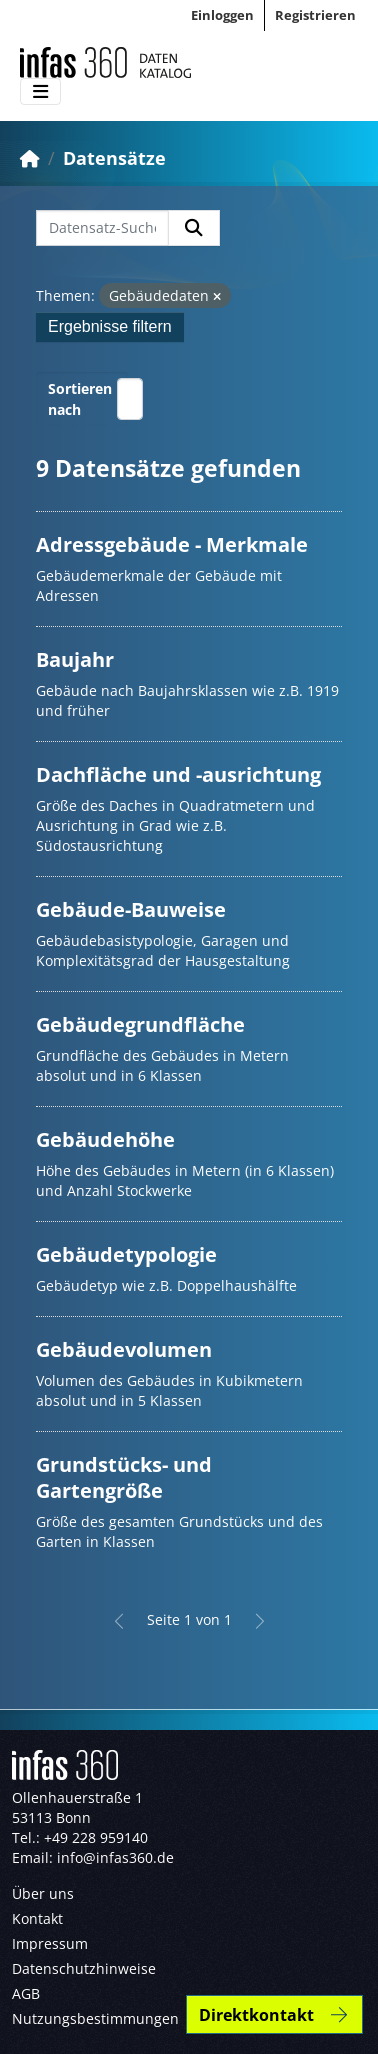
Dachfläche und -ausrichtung (178, 774)
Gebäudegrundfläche (140, 1024)
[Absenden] (194, 228)
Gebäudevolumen (124, 1349)
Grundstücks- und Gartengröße (124, 1477)
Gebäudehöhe (105, 1139)
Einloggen (222, 15)
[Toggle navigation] (40, 92)
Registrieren (315, 15)
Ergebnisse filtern (110, 326)
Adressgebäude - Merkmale (172, 544)
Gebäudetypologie (126, 1254)
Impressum (50, 1943)
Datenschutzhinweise (84, 1968)
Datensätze (114, 158)
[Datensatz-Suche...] (102, 228)
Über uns (43, 1893)
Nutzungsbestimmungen (95, 2018)
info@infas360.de (115, 1857)
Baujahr (75, 659)
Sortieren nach (80, 399)
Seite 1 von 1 (189, 1619)
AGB (26, 1993)
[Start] (30, 158)
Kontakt (37, 1918)
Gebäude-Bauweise (131, 909)
